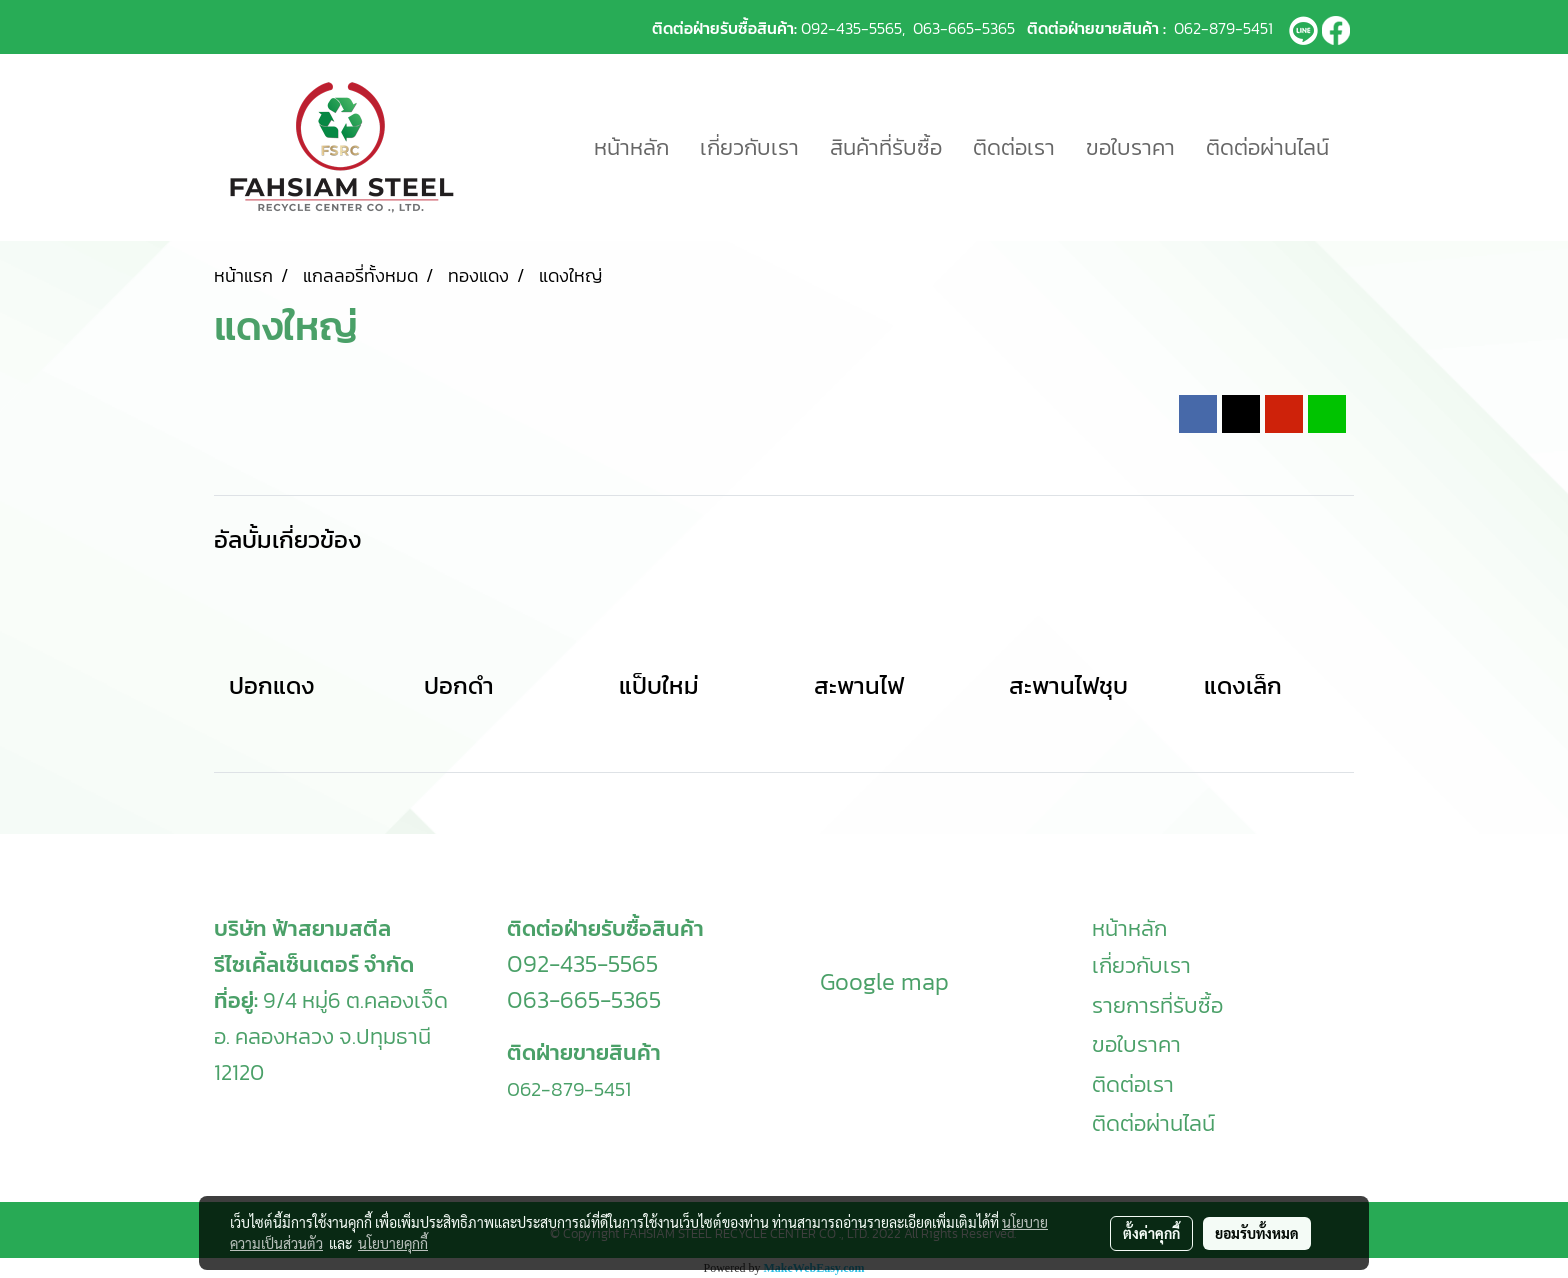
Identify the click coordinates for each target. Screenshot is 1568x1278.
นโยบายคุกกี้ (393, 1243)
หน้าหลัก (631, 147)
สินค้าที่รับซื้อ (886, 147)
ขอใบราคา (1130, 147)
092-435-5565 (851, 28)
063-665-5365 (964, 28)
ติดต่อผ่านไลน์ (1267, 147)
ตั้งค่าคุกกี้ (1151, 1233)
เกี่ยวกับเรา (749, 147)
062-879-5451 (1223, 28)
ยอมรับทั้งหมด (1257, 1233)
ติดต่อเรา (1014, 147)
